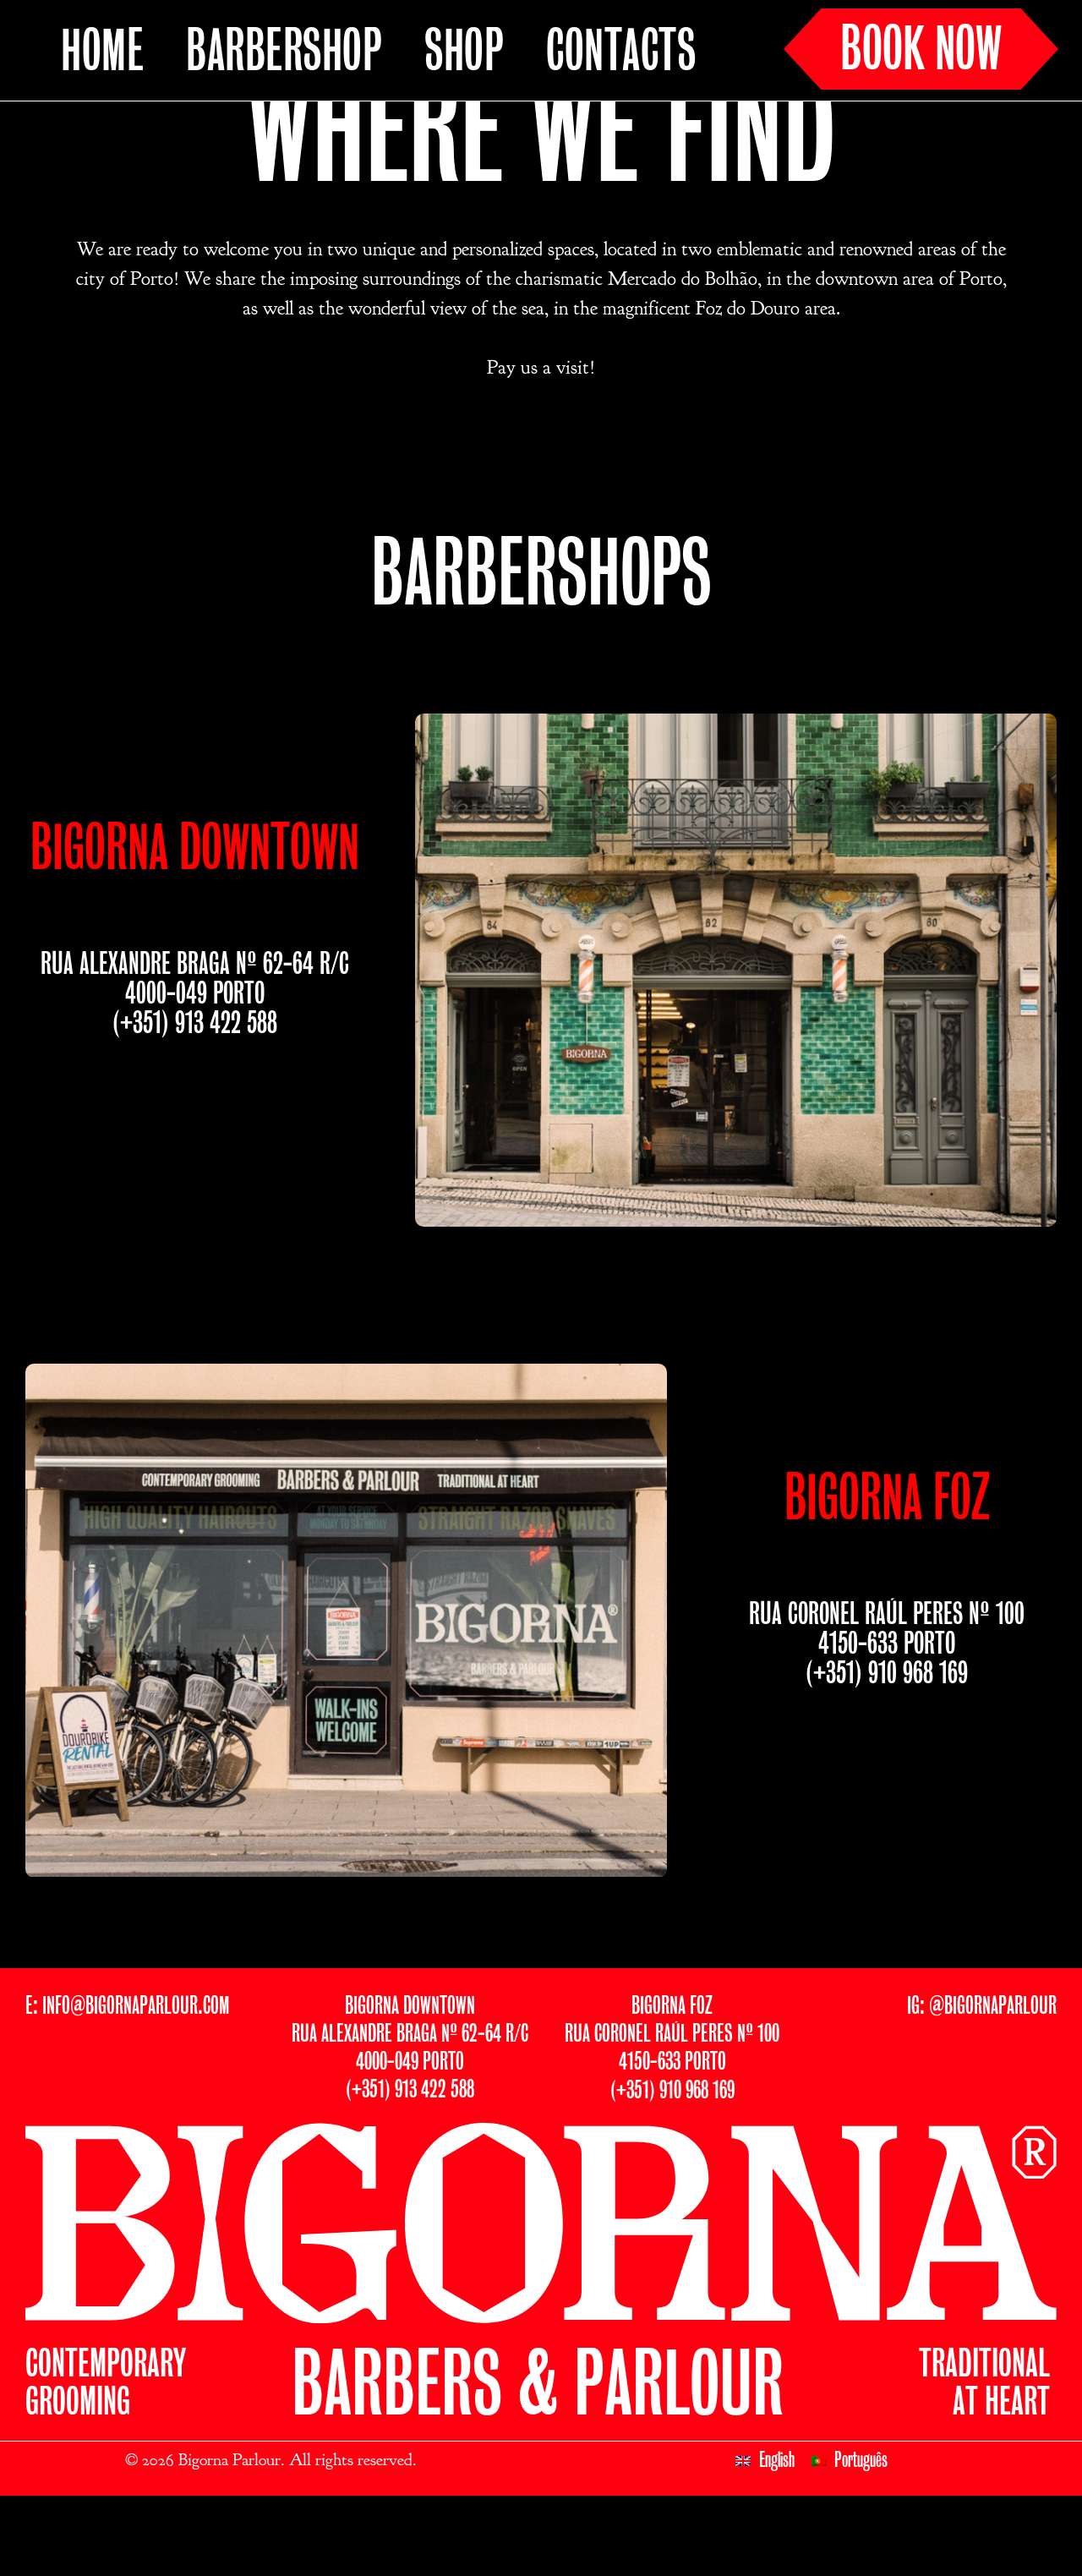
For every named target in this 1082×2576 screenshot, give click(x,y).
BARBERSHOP (284, 53)
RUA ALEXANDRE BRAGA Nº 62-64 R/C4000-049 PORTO (195, 1047)
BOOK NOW (921, 51)
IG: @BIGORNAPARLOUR (982, 2074)
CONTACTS (621, 53)
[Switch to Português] (850, 2528)
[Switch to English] (765, 2528)
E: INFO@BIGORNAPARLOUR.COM (127, 2074)
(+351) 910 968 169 (887, 1742)
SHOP (464, 53)
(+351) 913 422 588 (194, 1092)
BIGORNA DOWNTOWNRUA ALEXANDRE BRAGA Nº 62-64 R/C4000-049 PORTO (410, 2101)
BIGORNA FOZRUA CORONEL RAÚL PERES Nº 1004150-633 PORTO (672, 2101)
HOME (102, 53)
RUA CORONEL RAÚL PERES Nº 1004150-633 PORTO (887, 1697)
